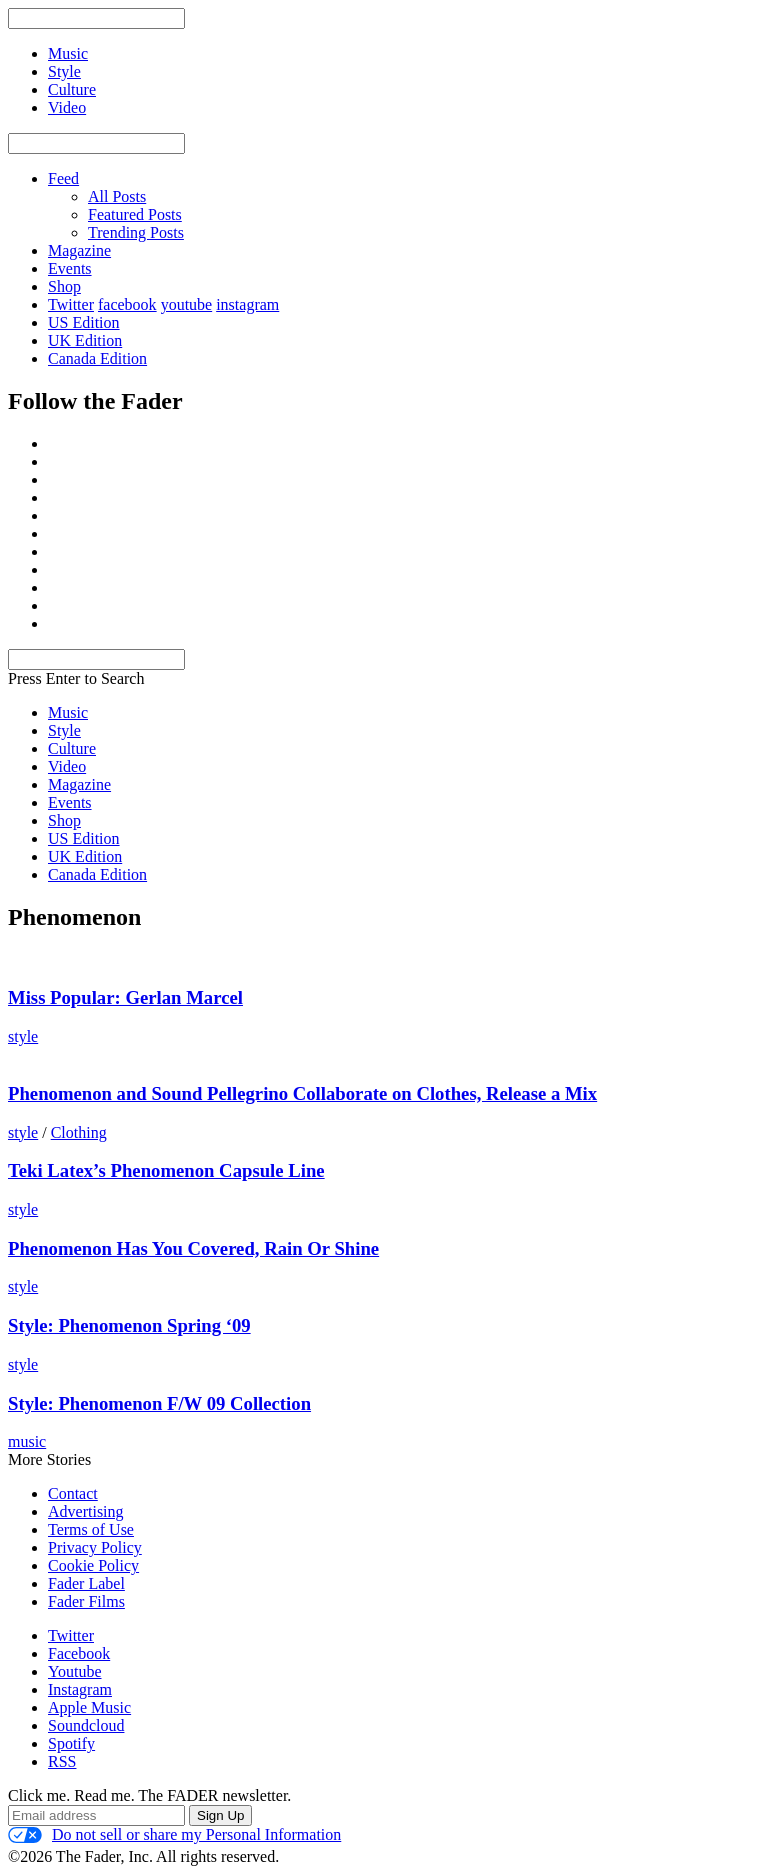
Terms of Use (91, 1529)
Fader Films (86, 1601)
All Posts (117, 196)
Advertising (86, 1511)
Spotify (71, 1743)
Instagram (80, 1689)
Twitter (71, 304)
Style (64, 730)
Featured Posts (135, 214)
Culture (72, 748)
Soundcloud (86, 1725)
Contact (73, 1493)
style (23, 1036)
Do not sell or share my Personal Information (174, 1835)
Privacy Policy (95, 1547)
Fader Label (86, 1583)
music (27, 1441)
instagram (247, 304)
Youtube (75, 1671)
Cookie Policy (93, 1565)
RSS (62, 1761)
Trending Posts (136, 232)
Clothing (79, 1132)
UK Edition (85, 340)
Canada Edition (97, 358)
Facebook (79, 1653)
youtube (187, 304)
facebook (127, 304)
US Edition (84, 322)
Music (68, 712)
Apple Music (89, 1707)
